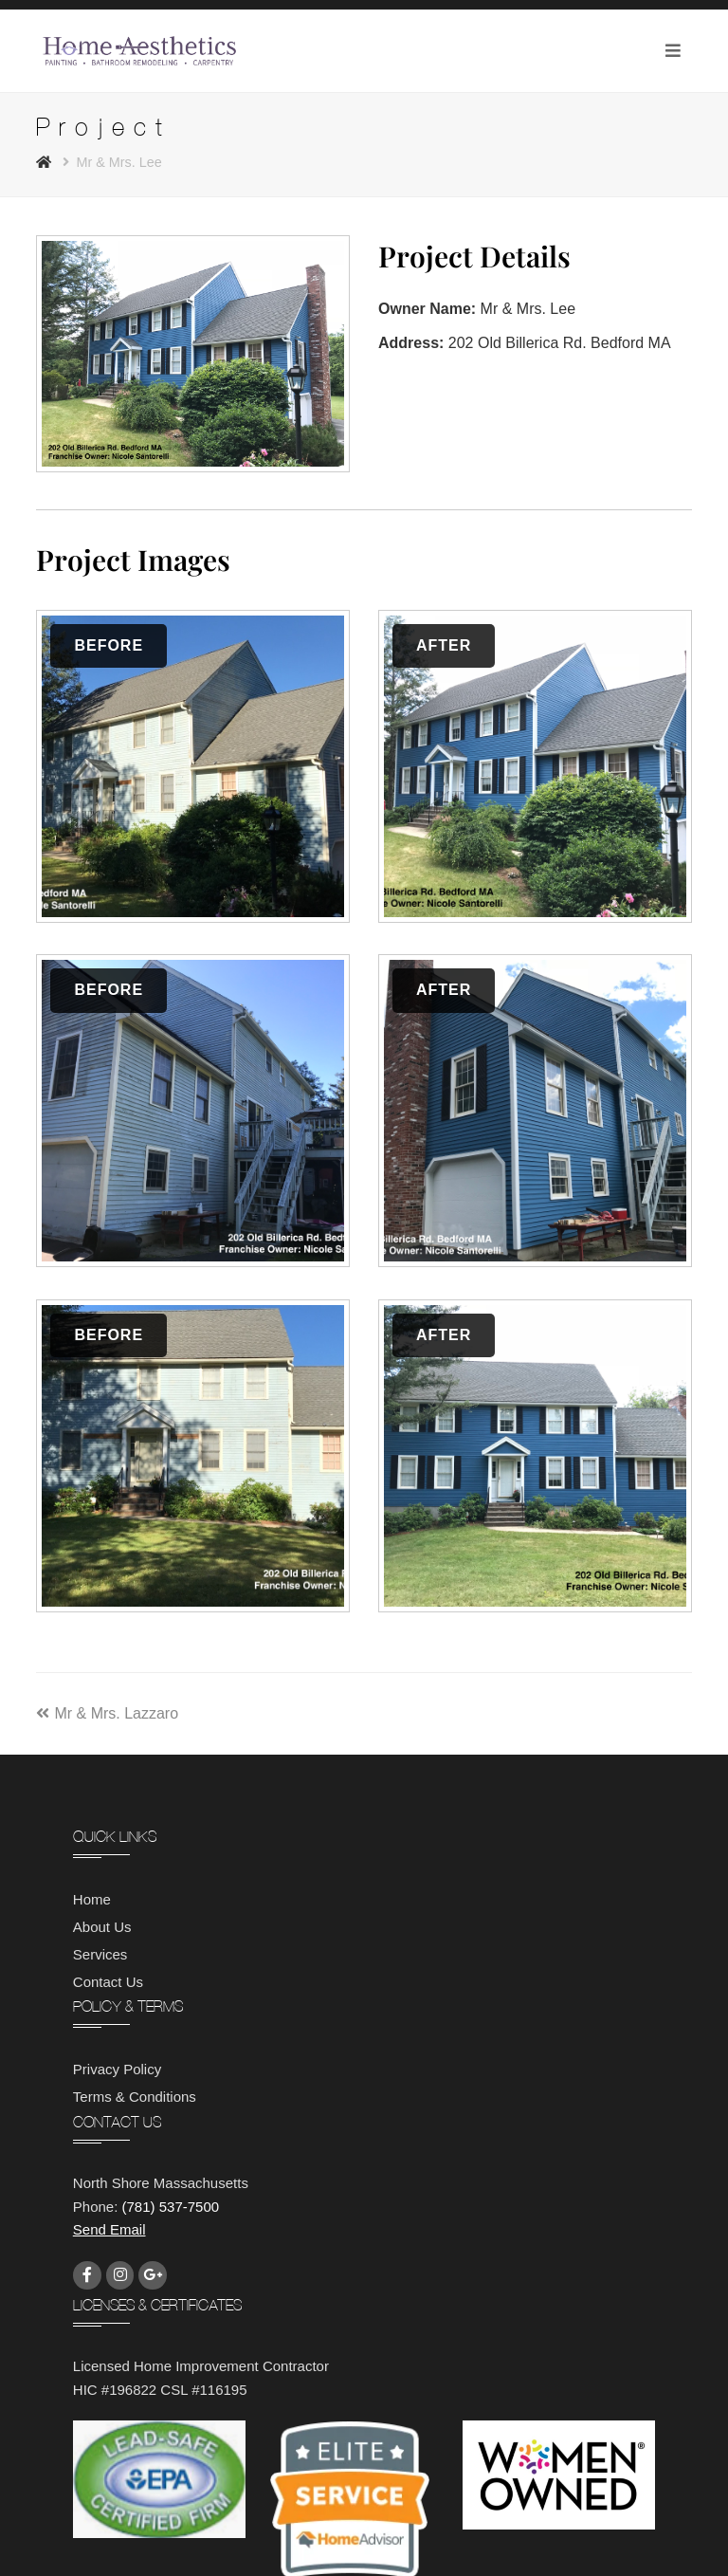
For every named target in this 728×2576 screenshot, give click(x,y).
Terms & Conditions (134, 2096)
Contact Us (108, 1982)
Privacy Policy (117, 2069)
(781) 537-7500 (171, 2207)
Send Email (109, 2229)
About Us (102, 1927)
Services (100, 1954)
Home (92, 1899)
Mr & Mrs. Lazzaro (107, 1713)
